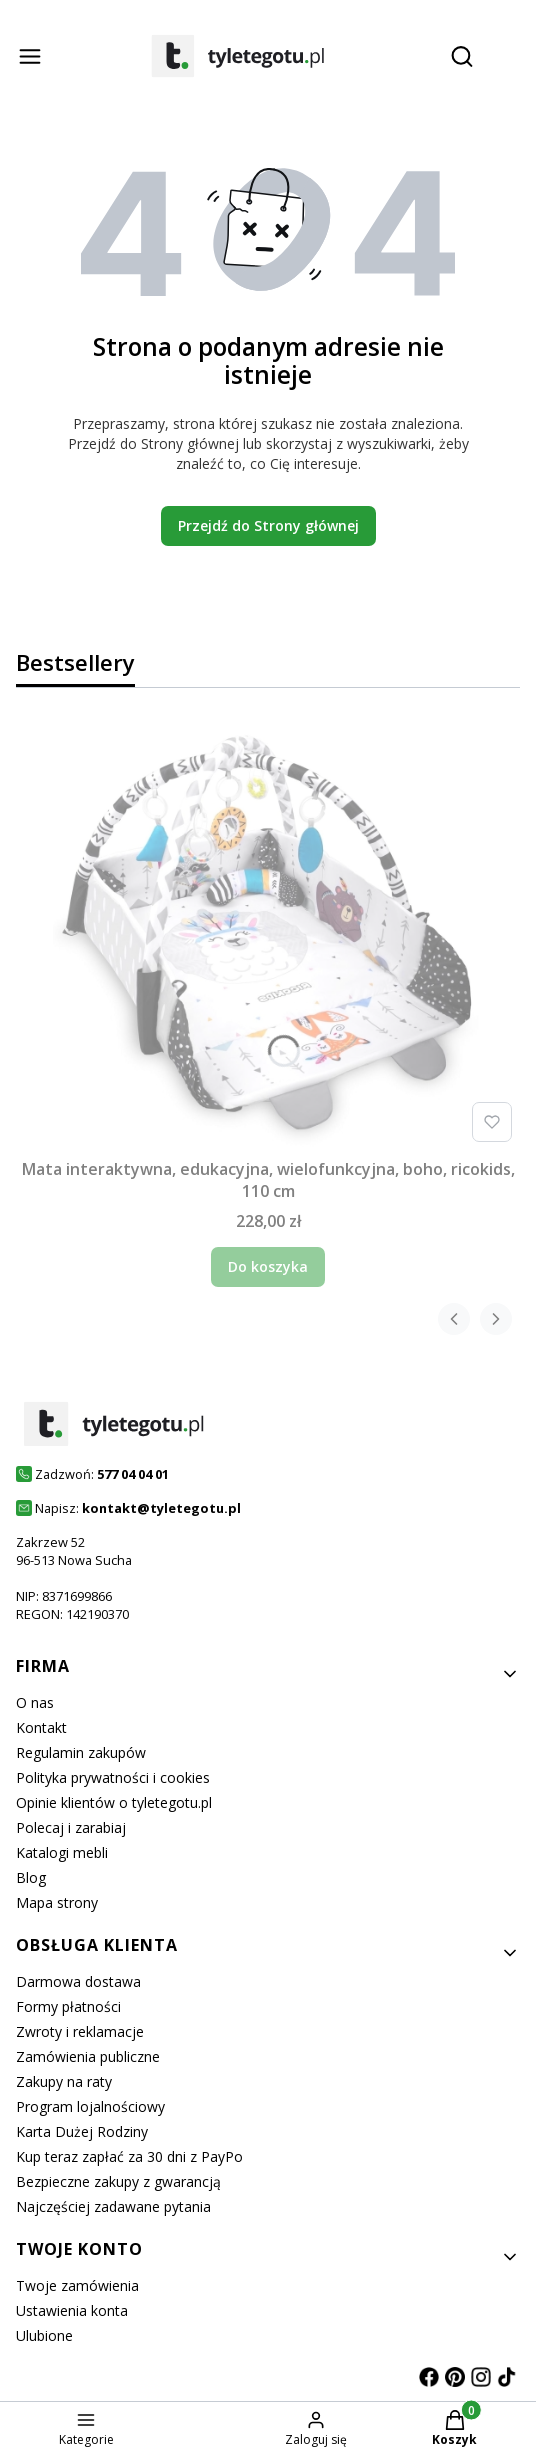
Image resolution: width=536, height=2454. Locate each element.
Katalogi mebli (62, 1852)
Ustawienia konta (72, 2310)
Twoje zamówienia (77, 2285)
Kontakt (41, 1727)
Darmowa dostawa (78, 1981)
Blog (31, 1877)
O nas (35, 1702)
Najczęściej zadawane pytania (113, 2206)
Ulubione (44, 2335)
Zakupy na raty (64, 2081)
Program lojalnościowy (90, 2106)
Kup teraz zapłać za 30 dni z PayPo (129, 2156)
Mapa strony (57, 1902)
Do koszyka (268, 1266)
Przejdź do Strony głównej (268, 525)
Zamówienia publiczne (88, 2056)
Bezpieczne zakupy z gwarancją (118, 2181)
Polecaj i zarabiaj (71, 1827)
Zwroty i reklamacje (80, 2031)
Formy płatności (68, 2006)
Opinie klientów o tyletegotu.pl (114, 1802)
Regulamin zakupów (81, 1752)
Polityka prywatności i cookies (113, 1777)
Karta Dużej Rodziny (82, 2131)
